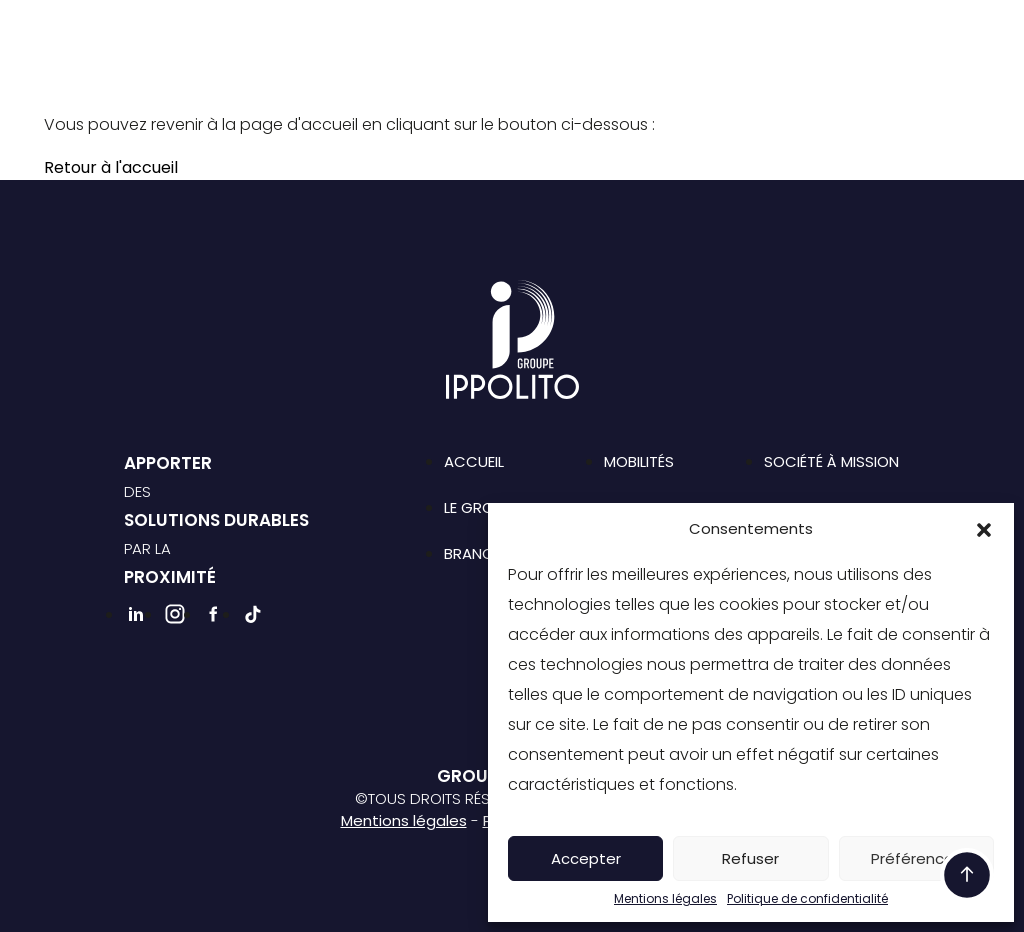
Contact (839, 33)
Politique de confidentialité (807, 899)
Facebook (696, 66)
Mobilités (639, 461)
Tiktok (730, 66)
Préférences (916, 858)
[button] (984, 529)
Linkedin (628, 66)
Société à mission (611, 33)
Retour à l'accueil (111, 167)
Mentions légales (665, 899)
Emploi (741, 33)
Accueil (474, 461)
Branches (456, 33)
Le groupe (343, 33)
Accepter (586, 858)
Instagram (662, 66)
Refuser (750, 858)
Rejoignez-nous (522, 67)
